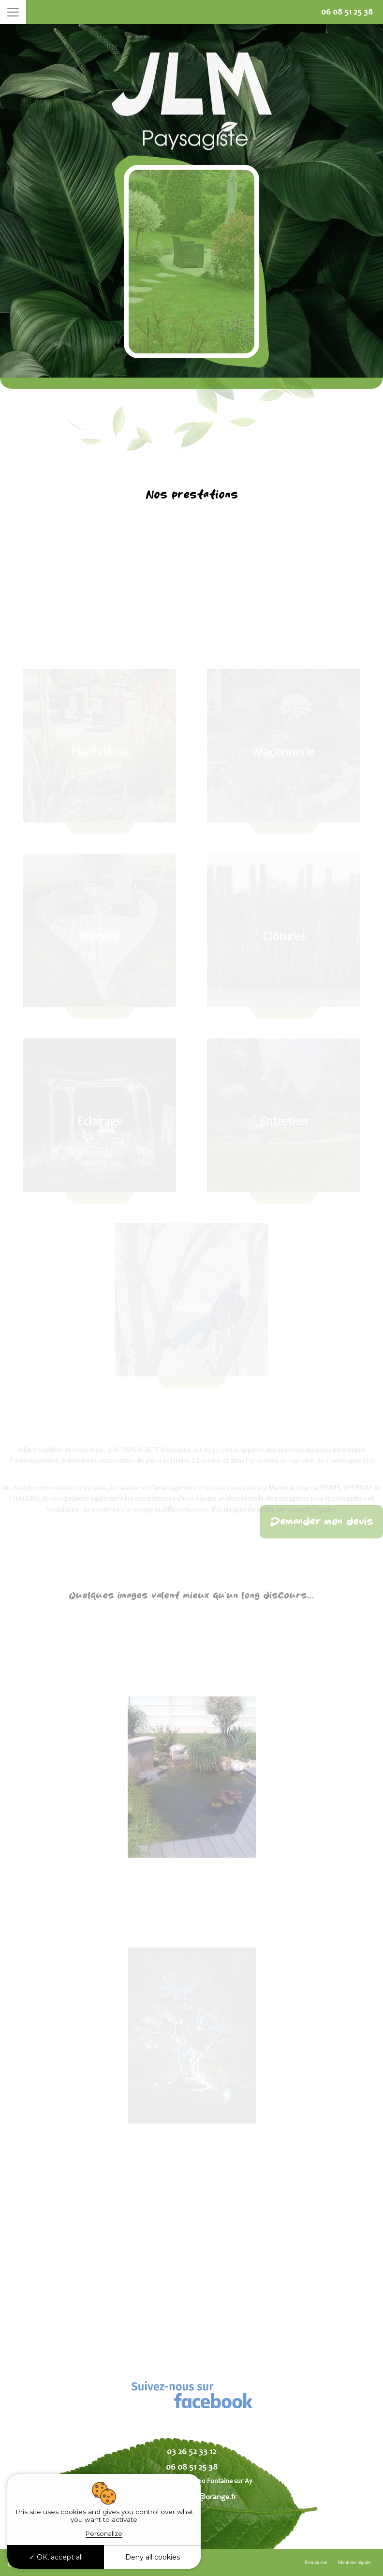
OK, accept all (56, 2557)
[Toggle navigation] (13, 12)
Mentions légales (354, 2562)
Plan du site (316, 2562)
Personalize (104, 2533)
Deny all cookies (152, 2557)
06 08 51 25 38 (347, 11)
